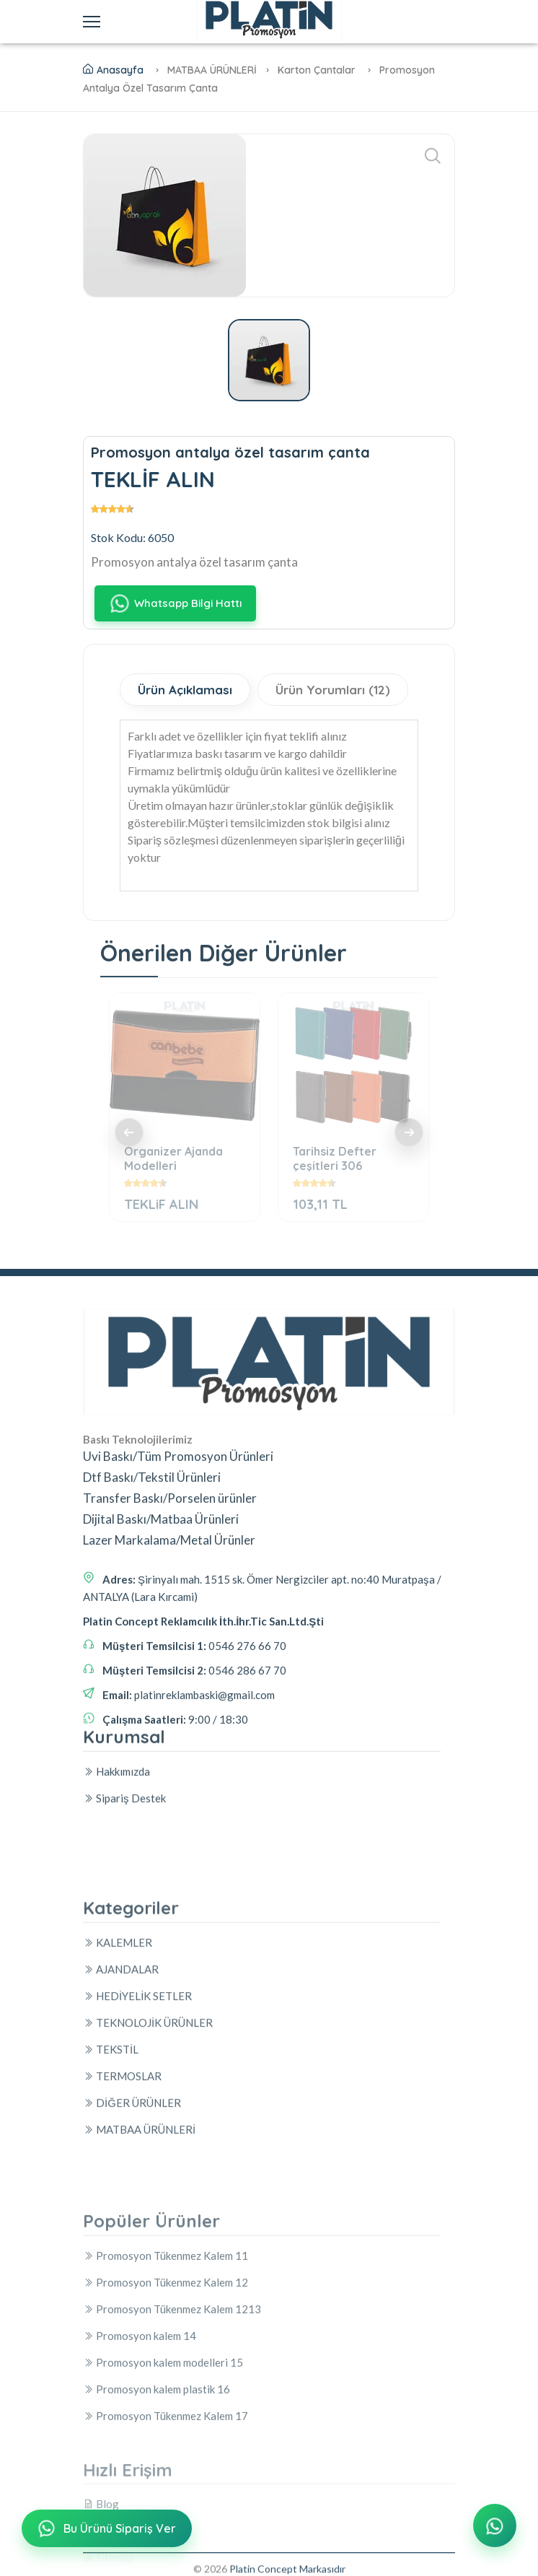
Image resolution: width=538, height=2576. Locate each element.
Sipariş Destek (124, 1903)
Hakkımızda (116, 1876)
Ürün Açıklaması (185, 689)
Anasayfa (113, 70)
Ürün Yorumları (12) (332, 689)
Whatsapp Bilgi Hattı (175, 604)
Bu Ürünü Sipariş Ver (105, 2530)
